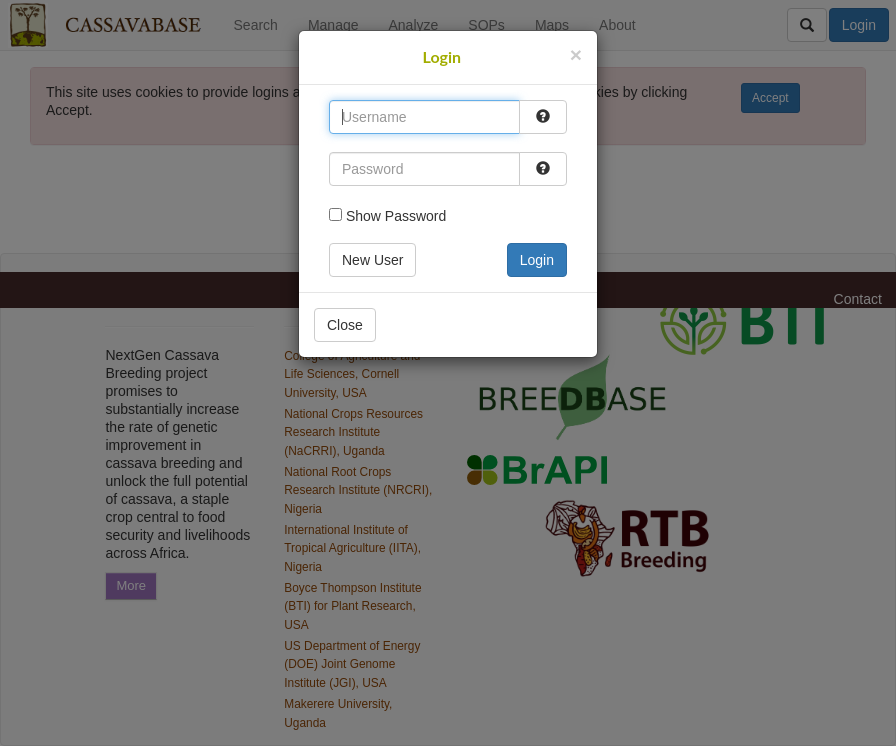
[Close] (576, 54)
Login (537, 260)
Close (345, 325)
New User (372, 260)
